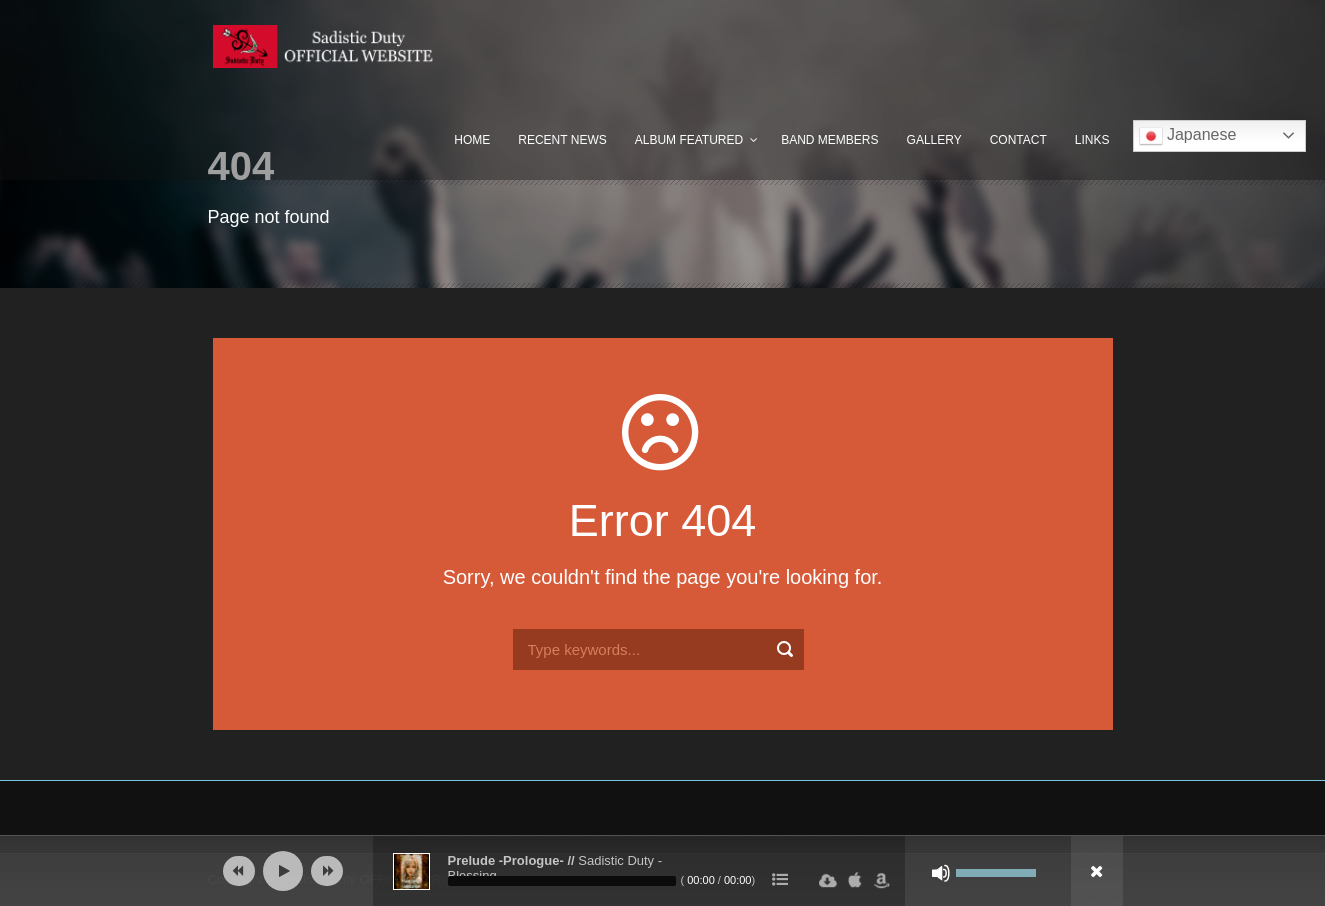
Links (1092, 140)
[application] (663, 871)
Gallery (934, 140)
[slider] (562, 881)
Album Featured (689, 140)
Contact (1018, 140)
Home (472, 140)
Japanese (1188, 136)
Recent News (562, 140)
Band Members (829, 140)
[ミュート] (941, 873)
